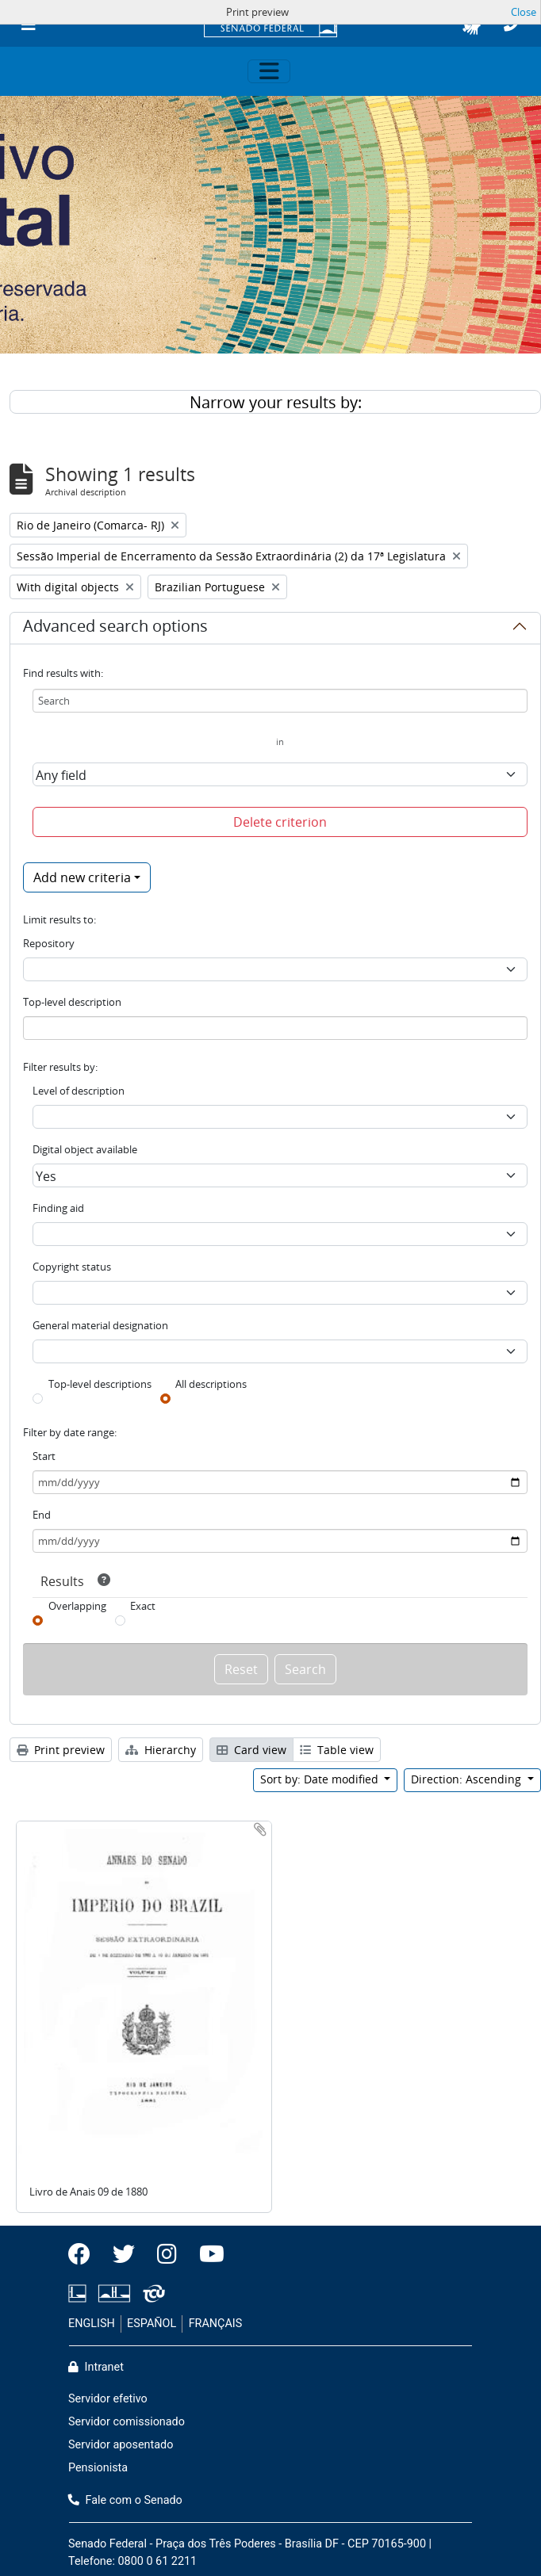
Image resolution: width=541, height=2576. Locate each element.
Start (44, 1456)
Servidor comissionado (126, 2422)
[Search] (280, 701)
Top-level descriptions (100, 1384)
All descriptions (211, 1384)
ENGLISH (91, 2323)
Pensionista (98, 2468)
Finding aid (58, 1208)
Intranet (96, 2367)
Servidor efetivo (108, 2399)
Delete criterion (280, 822)
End (42, 1515)
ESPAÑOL (151, 2323)
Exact (142, 1606)
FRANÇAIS (216, 2323)
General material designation (100, 1325)
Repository (49, 943)
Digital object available (85, 1149)
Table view (337, 1749)
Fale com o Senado (125, 2500)
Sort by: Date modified (321, 1779)
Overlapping (77, 1606)
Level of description (79, 1091)
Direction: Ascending (467, 1779)
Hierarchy (160, 1749)
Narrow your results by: (276, 402)
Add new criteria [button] (82, 877)
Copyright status (72, 1266)
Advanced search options (115, 628)
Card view (251, 1749)
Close (523, 12)
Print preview (61, 1749)
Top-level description (72, 1002)
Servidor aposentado (120, 2445)
